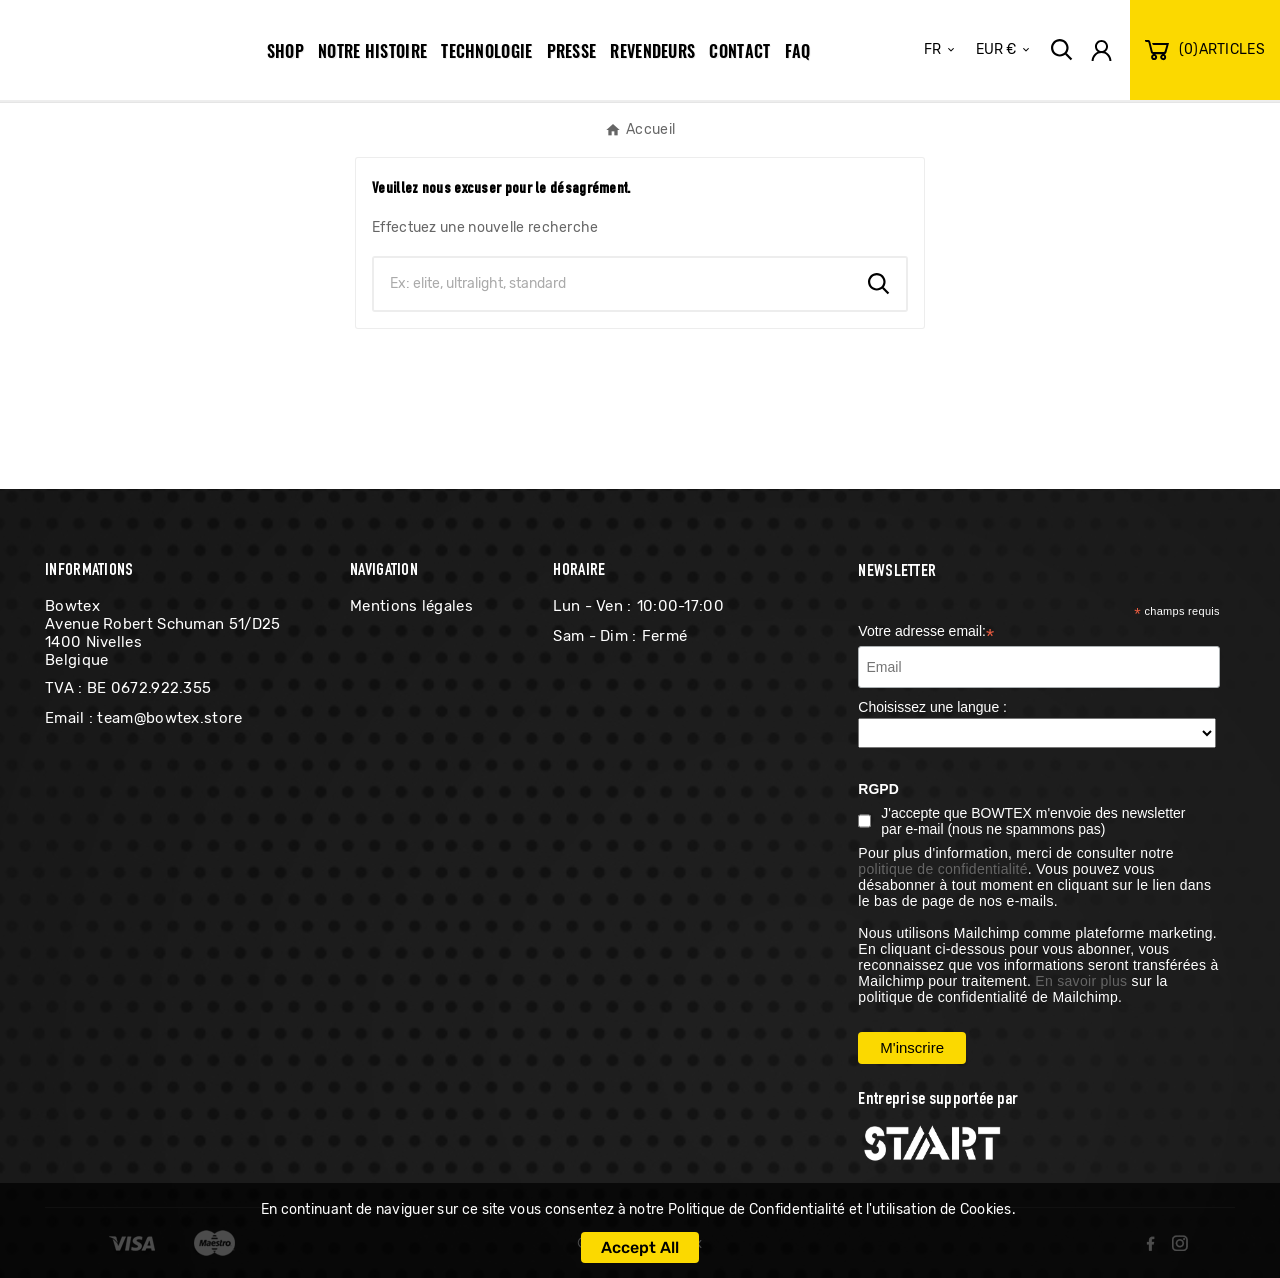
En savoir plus (1081, 981)
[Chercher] (613, 284)
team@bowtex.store (169, 718)
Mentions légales (411, 606)
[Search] (879, 284)
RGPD (878, 789)
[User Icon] (1101, 50)
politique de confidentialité (943, 869)
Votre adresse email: (926, 633)
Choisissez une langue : (932, 707)
